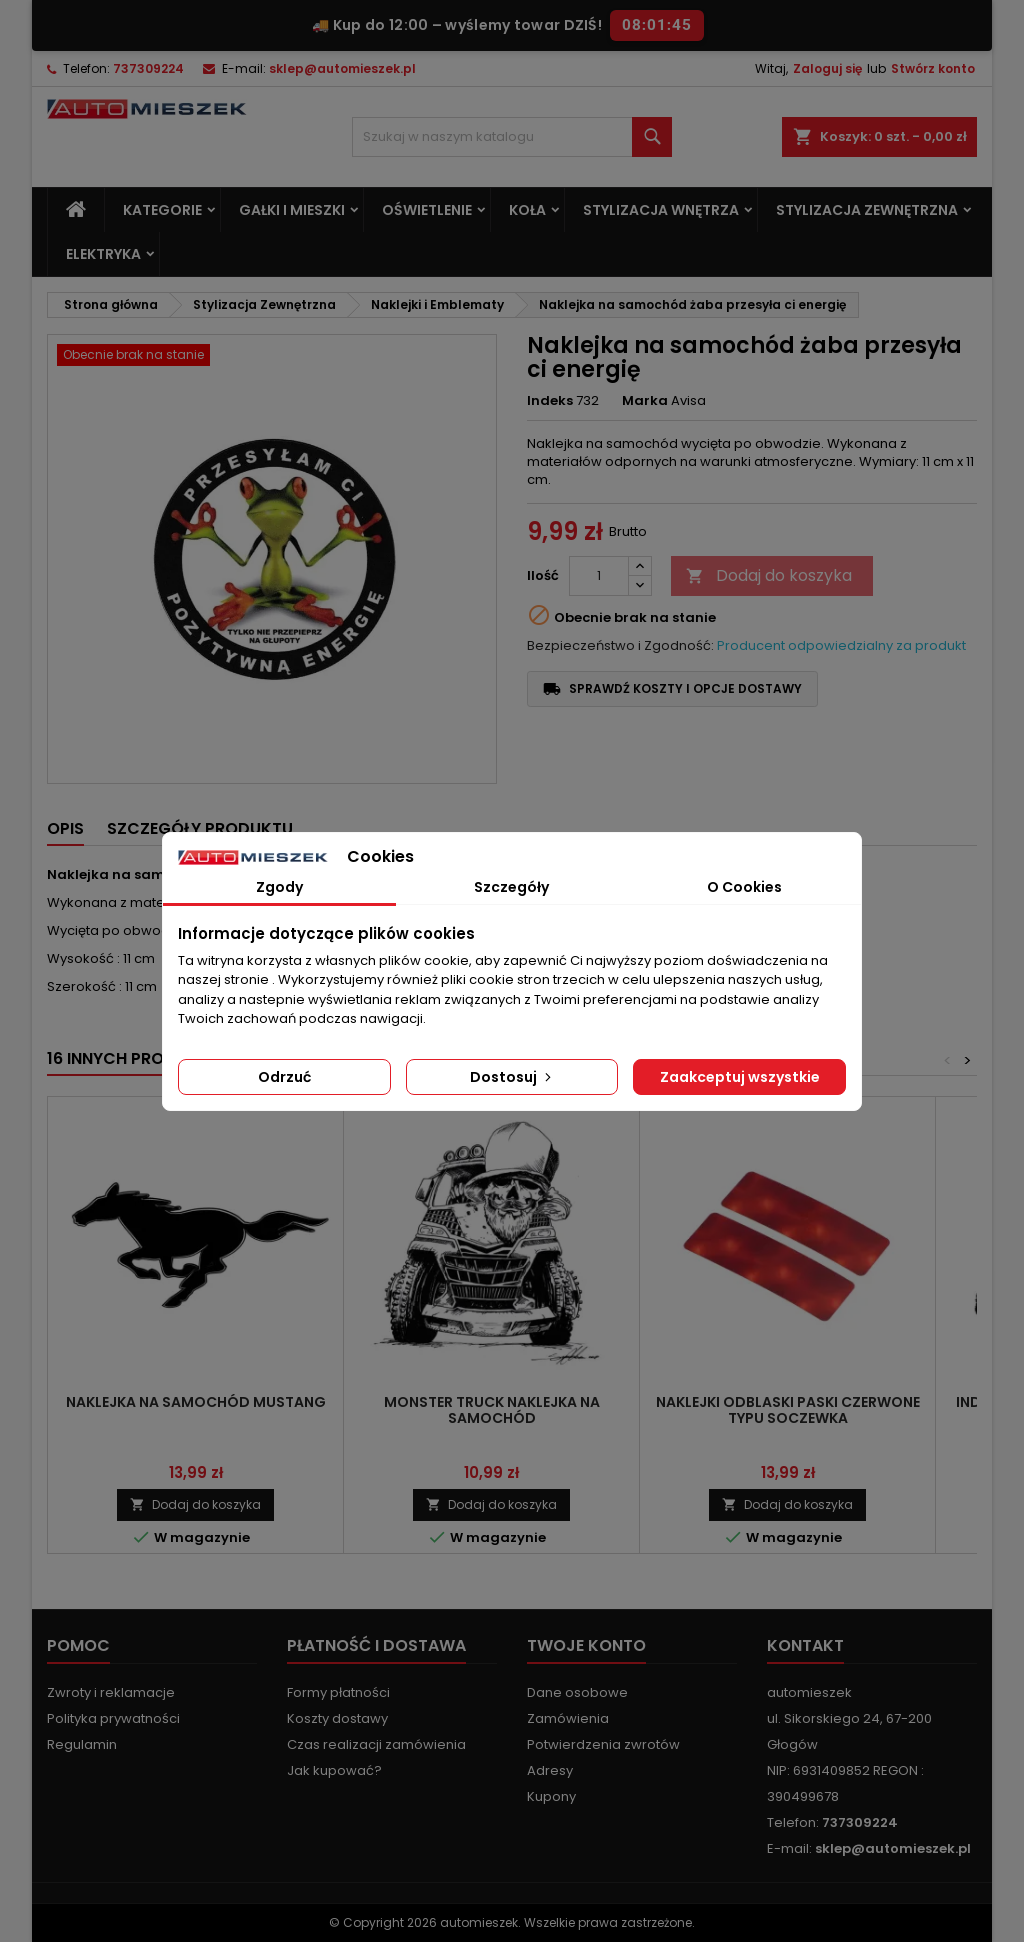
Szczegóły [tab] (511, 887)
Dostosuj (512, 1077)
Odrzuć (284, 1077)
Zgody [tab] (279, 887)
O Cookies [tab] (744, 887)
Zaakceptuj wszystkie (740, 1077)
